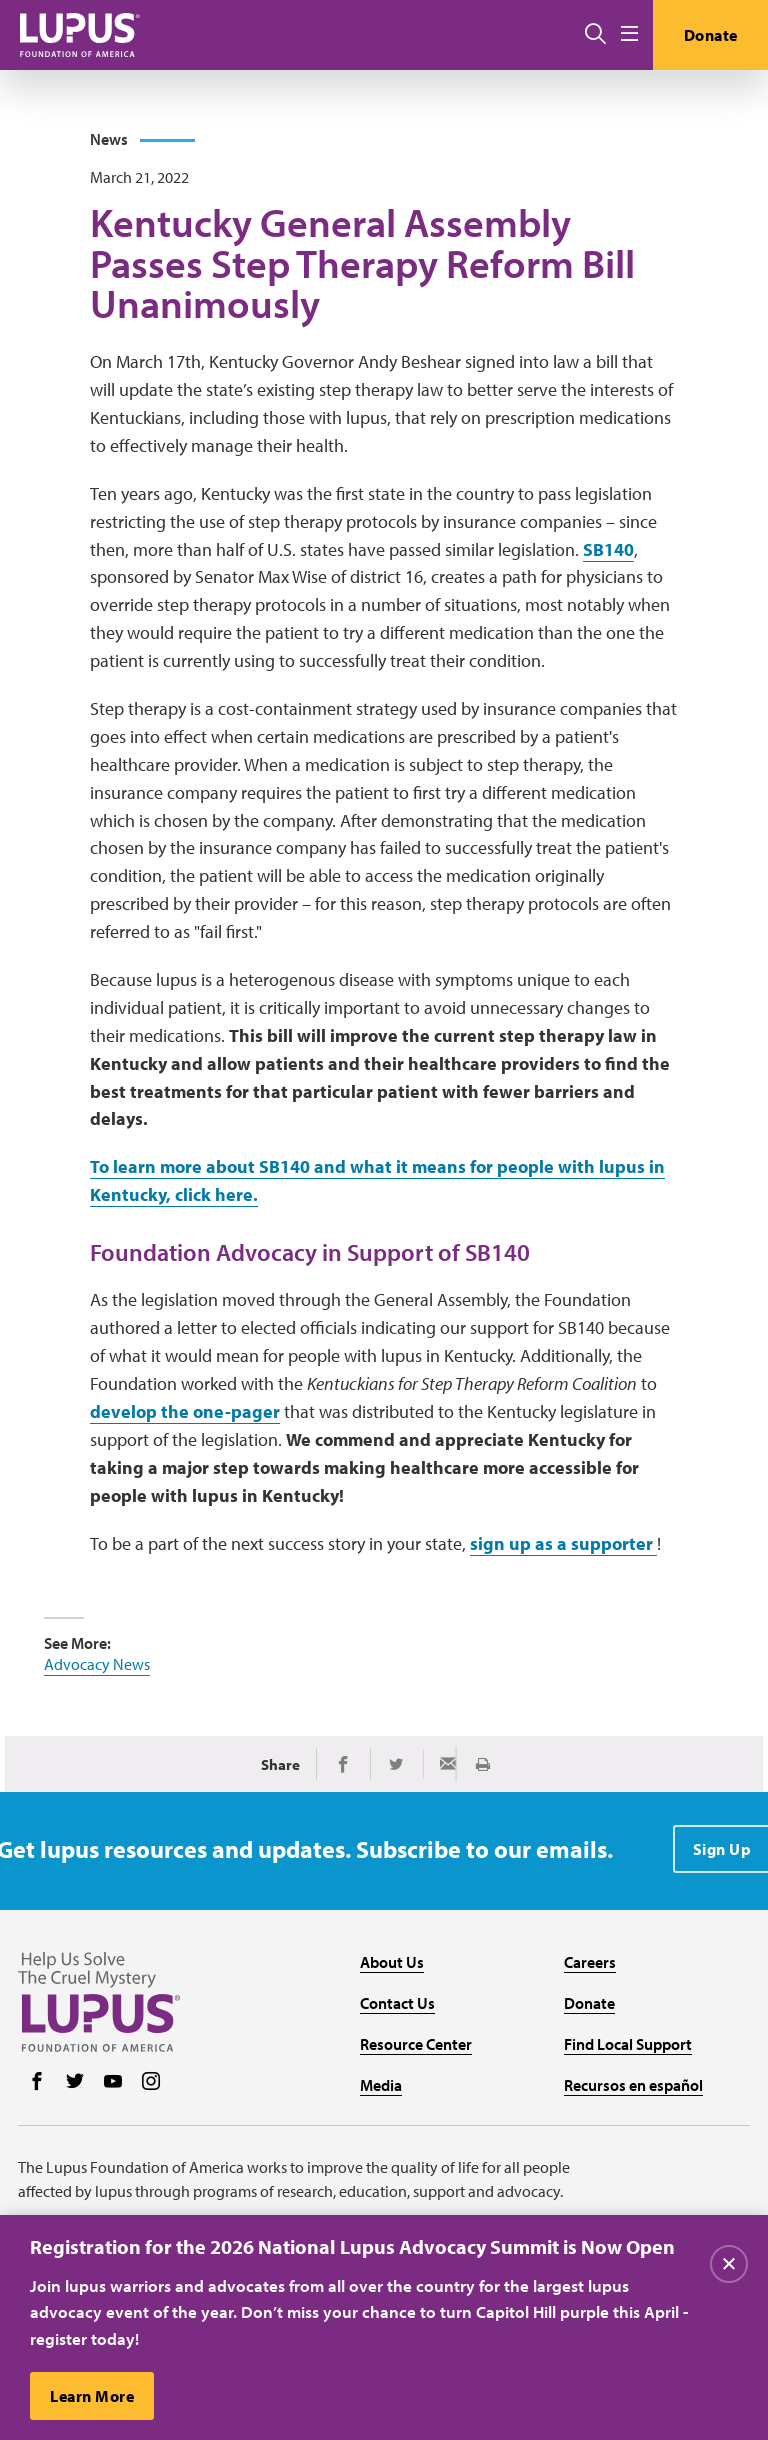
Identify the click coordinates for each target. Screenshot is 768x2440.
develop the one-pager (185, 1411)
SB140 (608, 549)
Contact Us (397, 2003)
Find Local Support (628, 2044)
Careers (590, 1962)
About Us (392, 1962)
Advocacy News (97, 1664)
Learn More (92, 2397)
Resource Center (416, 2044)
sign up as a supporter (563, 1543)
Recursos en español (633, 2085)
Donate (711, 35)
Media (381, 2085)
